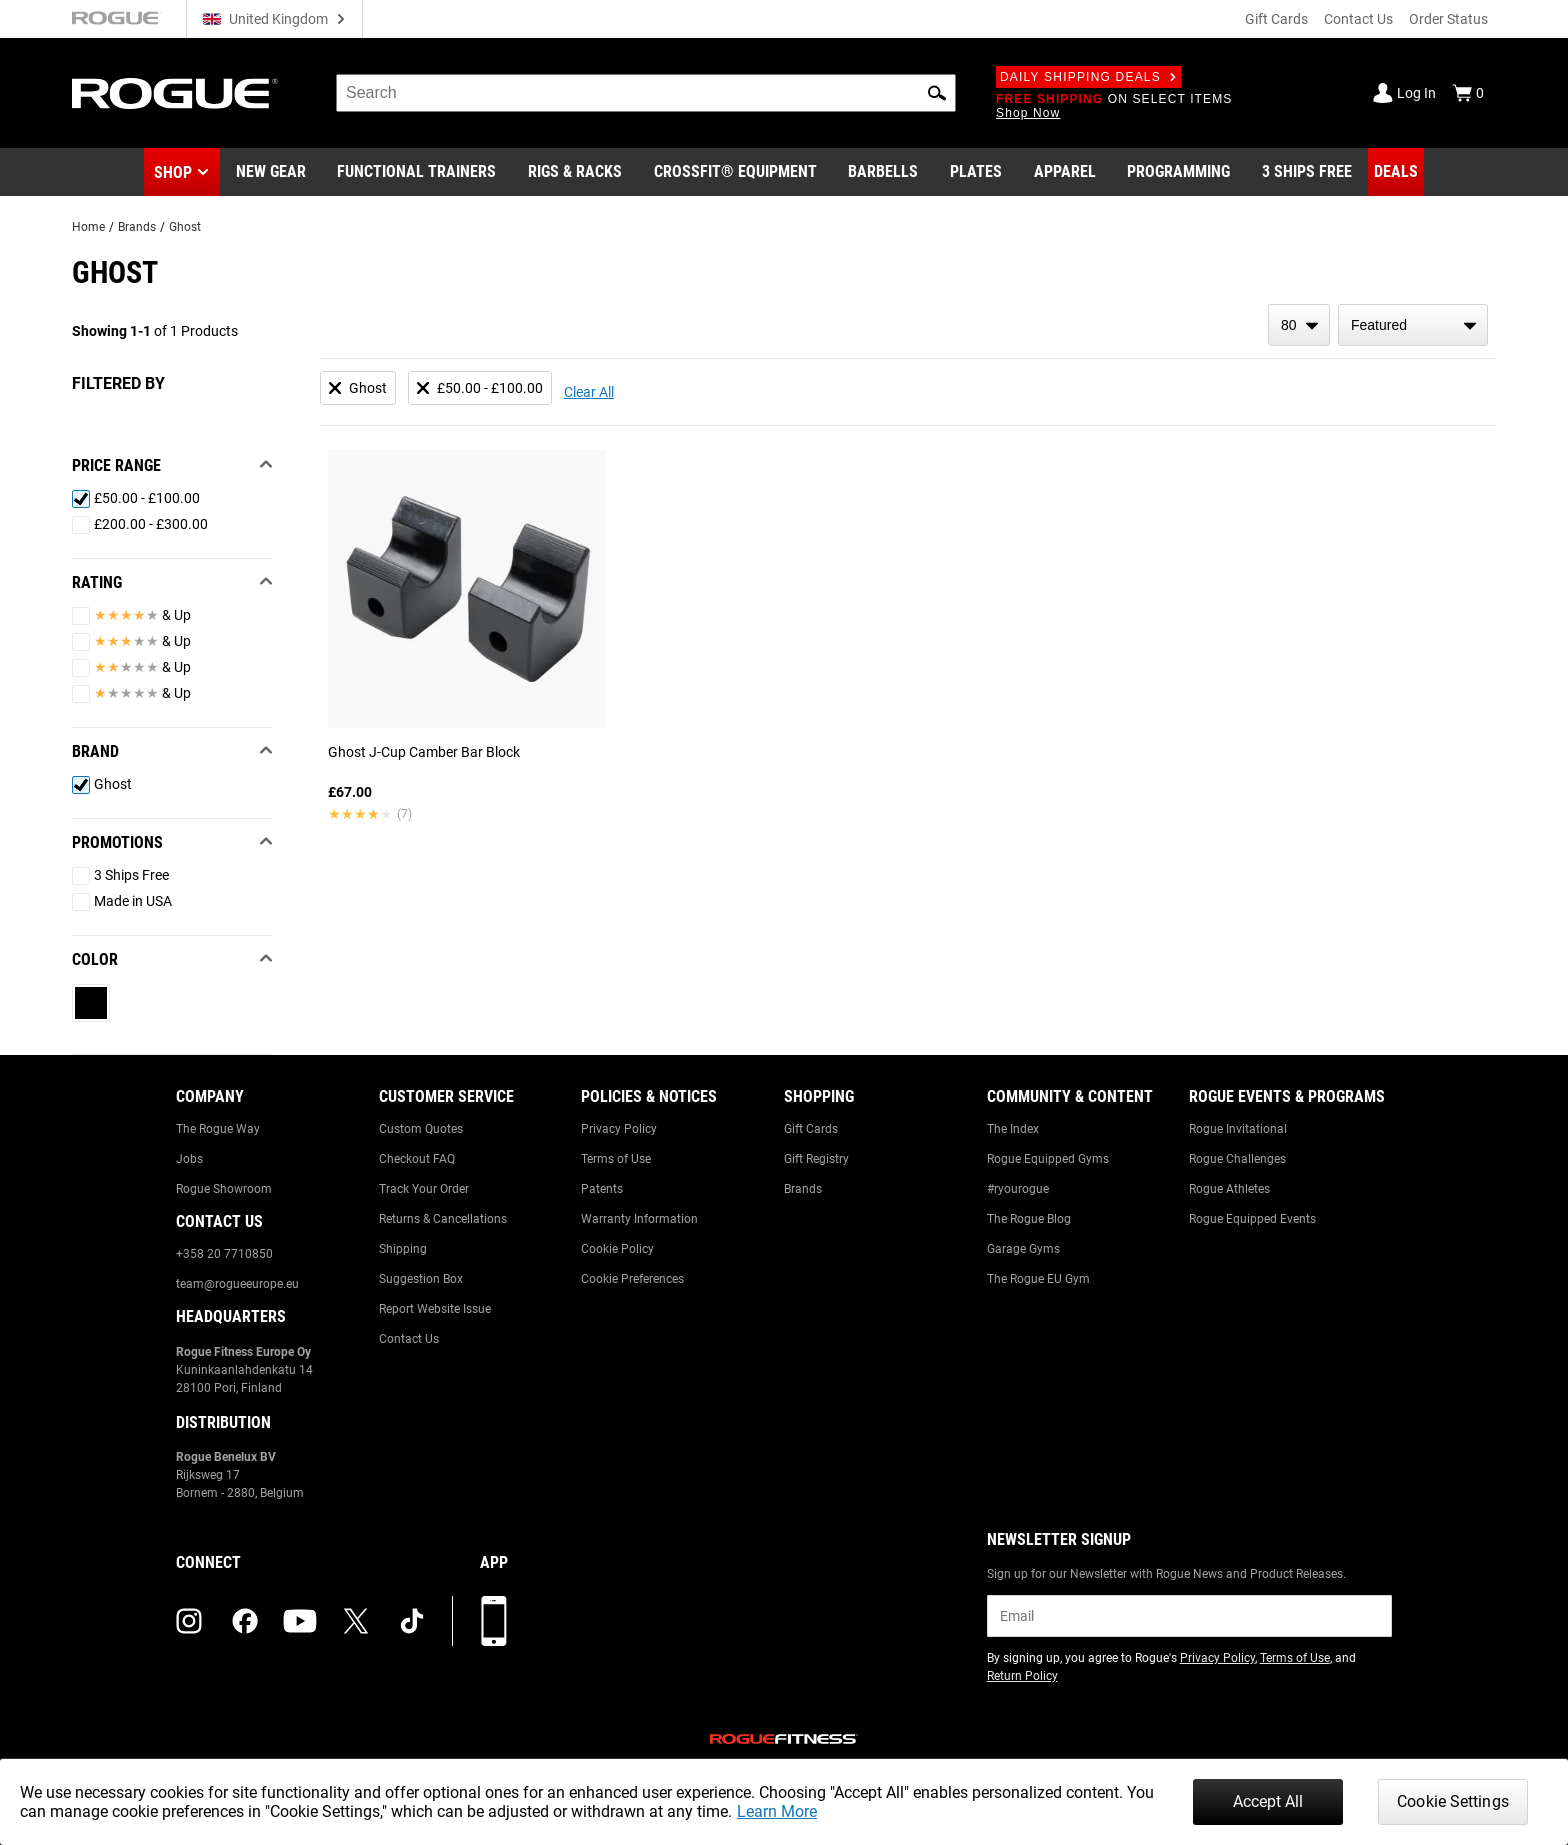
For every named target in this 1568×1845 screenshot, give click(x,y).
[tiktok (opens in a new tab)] (412, 1621)
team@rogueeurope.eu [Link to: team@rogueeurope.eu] (237, 1284)
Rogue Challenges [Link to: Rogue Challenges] (1237, 1159)
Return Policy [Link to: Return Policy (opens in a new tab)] (1022, 1676)
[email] (1189, 1616)
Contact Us (1358, 19)
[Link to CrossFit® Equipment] (735, 172)
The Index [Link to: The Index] (1013, 1129)
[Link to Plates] (976, 172)
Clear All (589, 392)
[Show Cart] (1468, 93)
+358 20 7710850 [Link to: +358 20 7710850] (224, 1254)
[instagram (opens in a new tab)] (189, 1621)
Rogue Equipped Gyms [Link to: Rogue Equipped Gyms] (1048, 1159)
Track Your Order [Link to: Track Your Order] (424, 1189)
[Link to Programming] (1178, 172)
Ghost (185, 227)
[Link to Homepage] (175, 93)
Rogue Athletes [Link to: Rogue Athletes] (1229, 1189)
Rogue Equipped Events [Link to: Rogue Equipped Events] (1252, 1219)
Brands (137, 227)
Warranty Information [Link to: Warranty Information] (639, 1219)
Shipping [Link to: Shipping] (403, 1249)
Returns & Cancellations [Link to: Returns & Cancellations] (443, 1219)
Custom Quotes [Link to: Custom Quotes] (421, 1129)
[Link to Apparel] (1065, 172)
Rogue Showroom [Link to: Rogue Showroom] (224, 1189)
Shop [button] (173, 172)
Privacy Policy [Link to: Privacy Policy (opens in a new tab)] (1217, 1658)
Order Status (1448, 19)
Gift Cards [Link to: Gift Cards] (811, 1129)
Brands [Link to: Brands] (803, 1189)
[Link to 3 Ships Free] (1307, 172)
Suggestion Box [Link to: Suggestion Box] (421, 1279)
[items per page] (1299, 325)
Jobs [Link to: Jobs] (189, 1159)
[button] (937, 93)
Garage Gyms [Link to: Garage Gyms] (1023, 1249)
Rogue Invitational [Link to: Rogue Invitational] (1238, 1129)
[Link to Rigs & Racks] (575, 172)
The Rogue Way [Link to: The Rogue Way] (218, 1129)
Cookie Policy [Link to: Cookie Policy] (617, 1249)
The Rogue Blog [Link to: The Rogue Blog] (1029, 1219)
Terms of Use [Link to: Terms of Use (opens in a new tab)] (1295, 1658)
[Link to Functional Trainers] (416, 172)
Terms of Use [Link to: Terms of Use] (616, 1159)
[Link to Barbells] (883, 172)
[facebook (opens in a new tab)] (245, 1621)
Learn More (777, 1811)
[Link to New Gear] (271, 172)
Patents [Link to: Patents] (602, 1189)
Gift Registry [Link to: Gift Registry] (816, 1159)
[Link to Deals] (1396, 172)
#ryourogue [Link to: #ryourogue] (1018, 1189)
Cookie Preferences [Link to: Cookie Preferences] (632, 1279)
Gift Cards (1276, 19)
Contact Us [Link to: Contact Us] (409, 1339)
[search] (646, 93)
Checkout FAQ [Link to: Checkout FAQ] (417, 1159)
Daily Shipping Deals (1088, 77)
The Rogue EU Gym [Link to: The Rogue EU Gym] (1038, 1279)
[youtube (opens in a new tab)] (300, 1621)
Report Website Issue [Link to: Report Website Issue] (435, 1309)
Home (88, 227)
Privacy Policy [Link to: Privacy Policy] (619, 1129)
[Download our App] (494, 1621)
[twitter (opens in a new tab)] (356, 1621)
